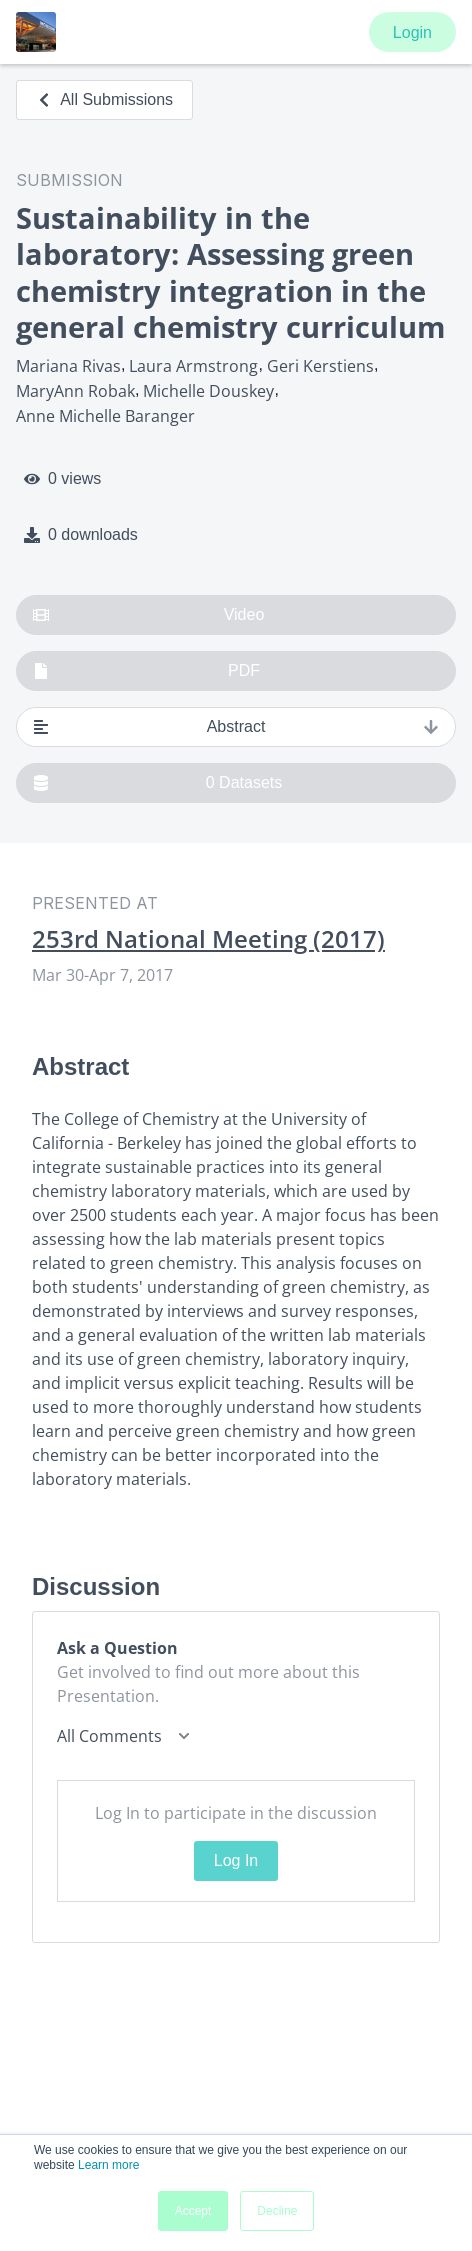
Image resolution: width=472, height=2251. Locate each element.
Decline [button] (277, 2211)
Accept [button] (193, 2211)
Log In (236, 1860)
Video (148, 615)
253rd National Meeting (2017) (208, 939)
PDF (146, 671)
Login (412, 32)
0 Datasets (157, 783)
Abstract (236, 727)
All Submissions (104, 99)
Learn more (108, 2165)
